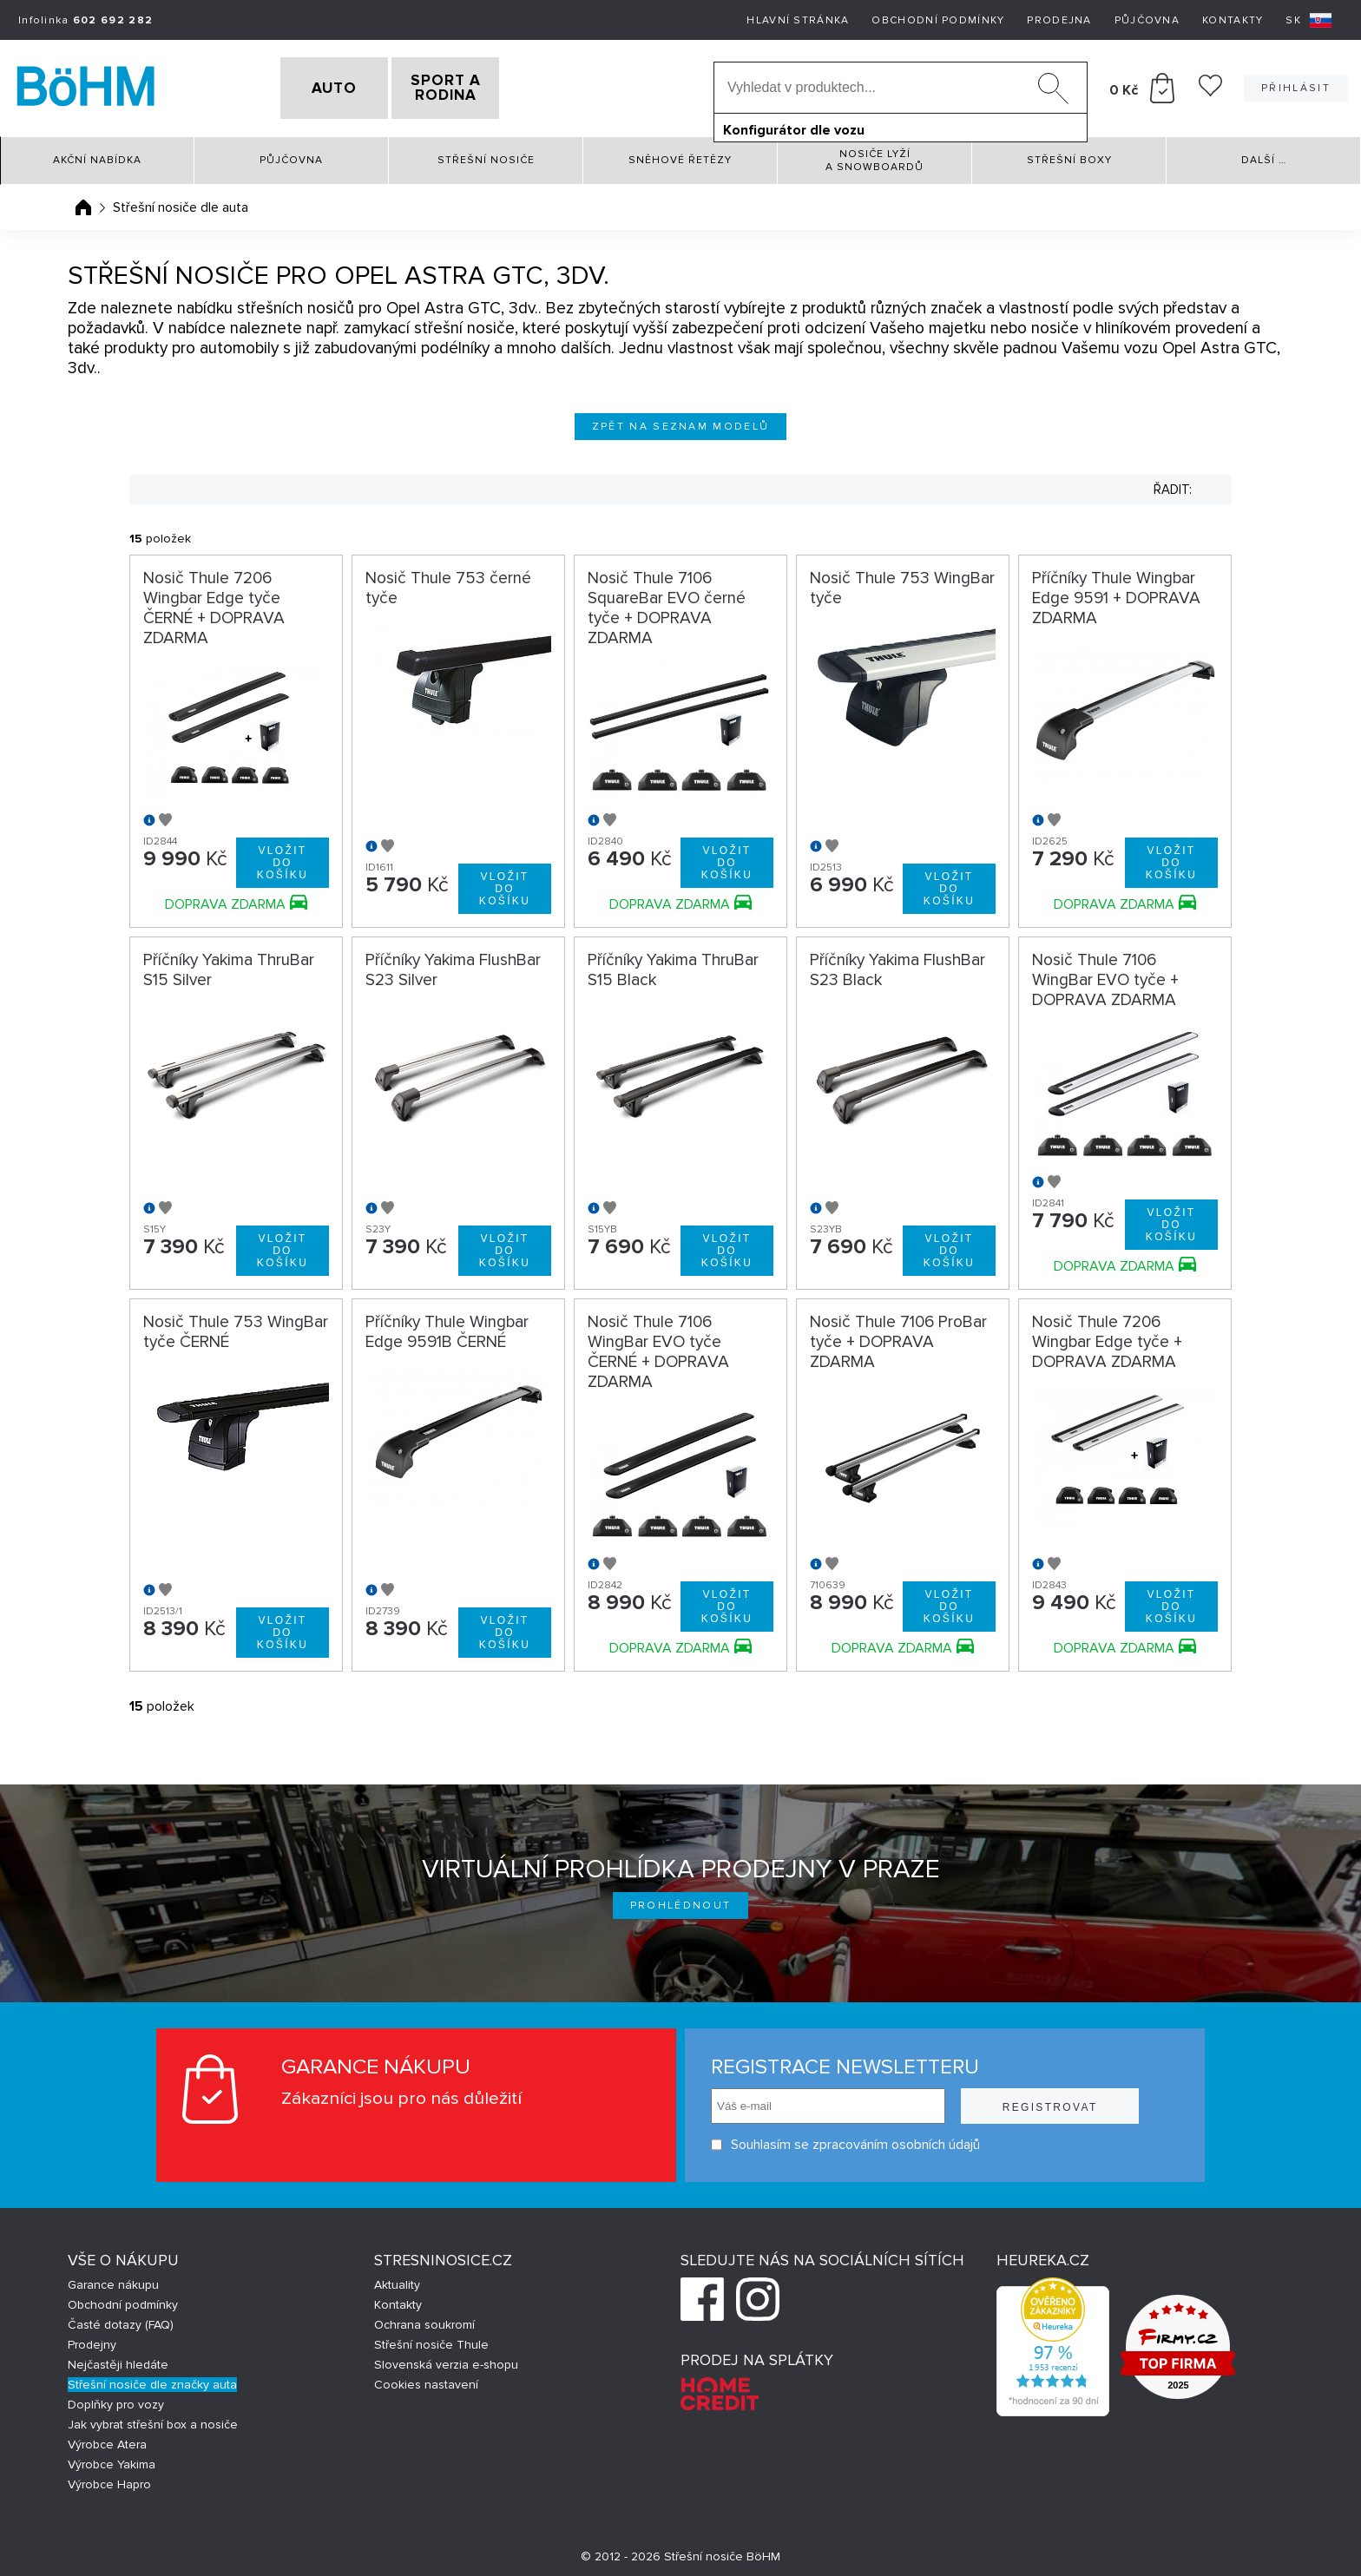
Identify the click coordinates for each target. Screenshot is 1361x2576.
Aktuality (397, 2279)
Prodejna (1059, 20)
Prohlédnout (681, 1901)
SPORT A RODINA (475, 85)
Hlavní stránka (797, 20)
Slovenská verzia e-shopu (446, 2359)
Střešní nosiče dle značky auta (152, 2379)
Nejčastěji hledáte (118, 2359)
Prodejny (92, 2339)
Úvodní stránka (83, 202)
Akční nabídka (97, 155)
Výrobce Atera (107, 2439)
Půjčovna (1147, 20)
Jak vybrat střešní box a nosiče (153, 2419)
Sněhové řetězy (680, 155)
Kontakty (1232, 20)
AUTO (304, 85)
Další (1263, 155)
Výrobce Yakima (111, 2459)
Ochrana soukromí (424, 2319)
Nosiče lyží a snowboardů (874, 155)
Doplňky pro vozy (116, 2399)
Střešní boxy (1069, 155)
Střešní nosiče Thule (431, 2339)
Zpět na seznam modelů (681, 421)
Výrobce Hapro (109, 2479)
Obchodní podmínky (937, 20)
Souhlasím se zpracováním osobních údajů (845, 2140)
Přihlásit (1296, 85)
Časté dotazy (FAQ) (121, 2319)
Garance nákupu (113, 2279)
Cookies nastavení (426, 2379)
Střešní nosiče (486, 155)
